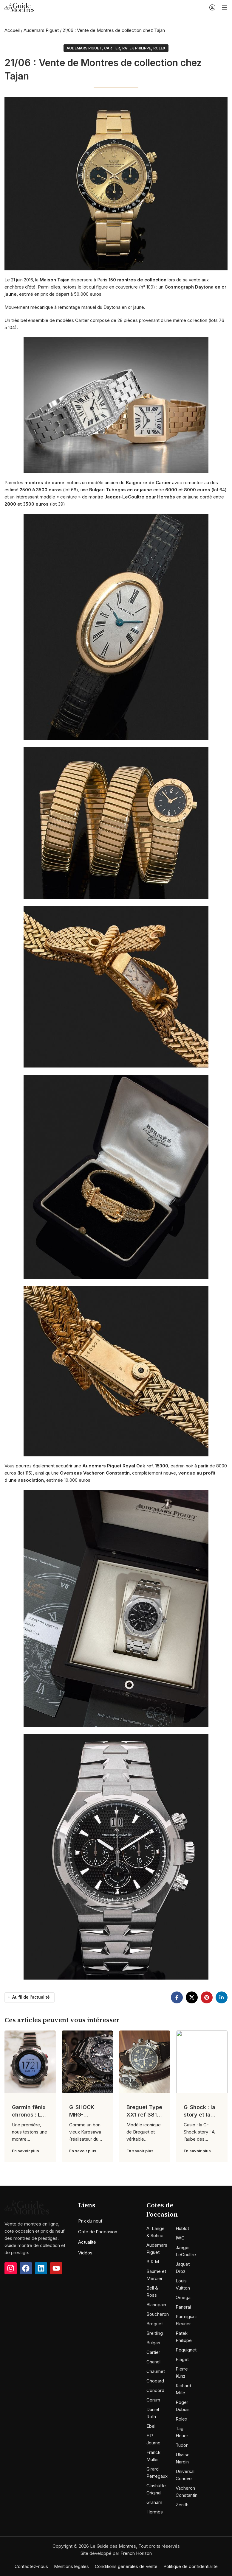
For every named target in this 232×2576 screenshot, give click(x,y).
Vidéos (85, 2253)
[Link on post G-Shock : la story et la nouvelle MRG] (202, 2061)
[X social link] (192, 1997)
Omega (183, 2297)
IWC (180, 2238)
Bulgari (153, 2343)
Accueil (12, 30)
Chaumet (155, 2371)
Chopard (155, 2381)
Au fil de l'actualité (31, 1997)
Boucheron (157, 2314)
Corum (153, 2400)
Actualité (87, 2242)
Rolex (159, 48)
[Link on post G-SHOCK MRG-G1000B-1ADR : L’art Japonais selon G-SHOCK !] (87, 2061)
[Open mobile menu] (225, 7)
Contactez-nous (31, 2566)
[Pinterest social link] (207, 1997)
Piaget (182, 2359)
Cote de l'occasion (97, 2231)
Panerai (183, 2307)
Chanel (153, 2362)
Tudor (182, 2445)
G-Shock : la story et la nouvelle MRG (202, 2114)
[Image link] (26, 2222)
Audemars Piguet (41, 30)
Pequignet (186, 2350)
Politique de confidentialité (190, 2566)
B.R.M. (153, 2262)
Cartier (112, 48)
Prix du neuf (90, 2221)
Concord (155, 2390)
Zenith (182, 2505)
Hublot (182, 2228)
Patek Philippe (136, 48)
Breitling (154, 2333)
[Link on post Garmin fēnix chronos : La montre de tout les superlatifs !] (30, 2061)
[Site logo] (19, 7)
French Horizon (136, 2553)
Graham (154, 2502)
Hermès (154, 2512)
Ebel (150, 2426)
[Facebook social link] (177, 1997)
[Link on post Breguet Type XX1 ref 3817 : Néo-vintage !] (144, 2061)
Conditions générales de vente (126, 2566)
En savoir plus (25, 2150)
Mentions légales (71, 2566)
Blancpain (156, 2304)
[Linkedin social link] (222, 1997)
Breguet (154, 2323)
